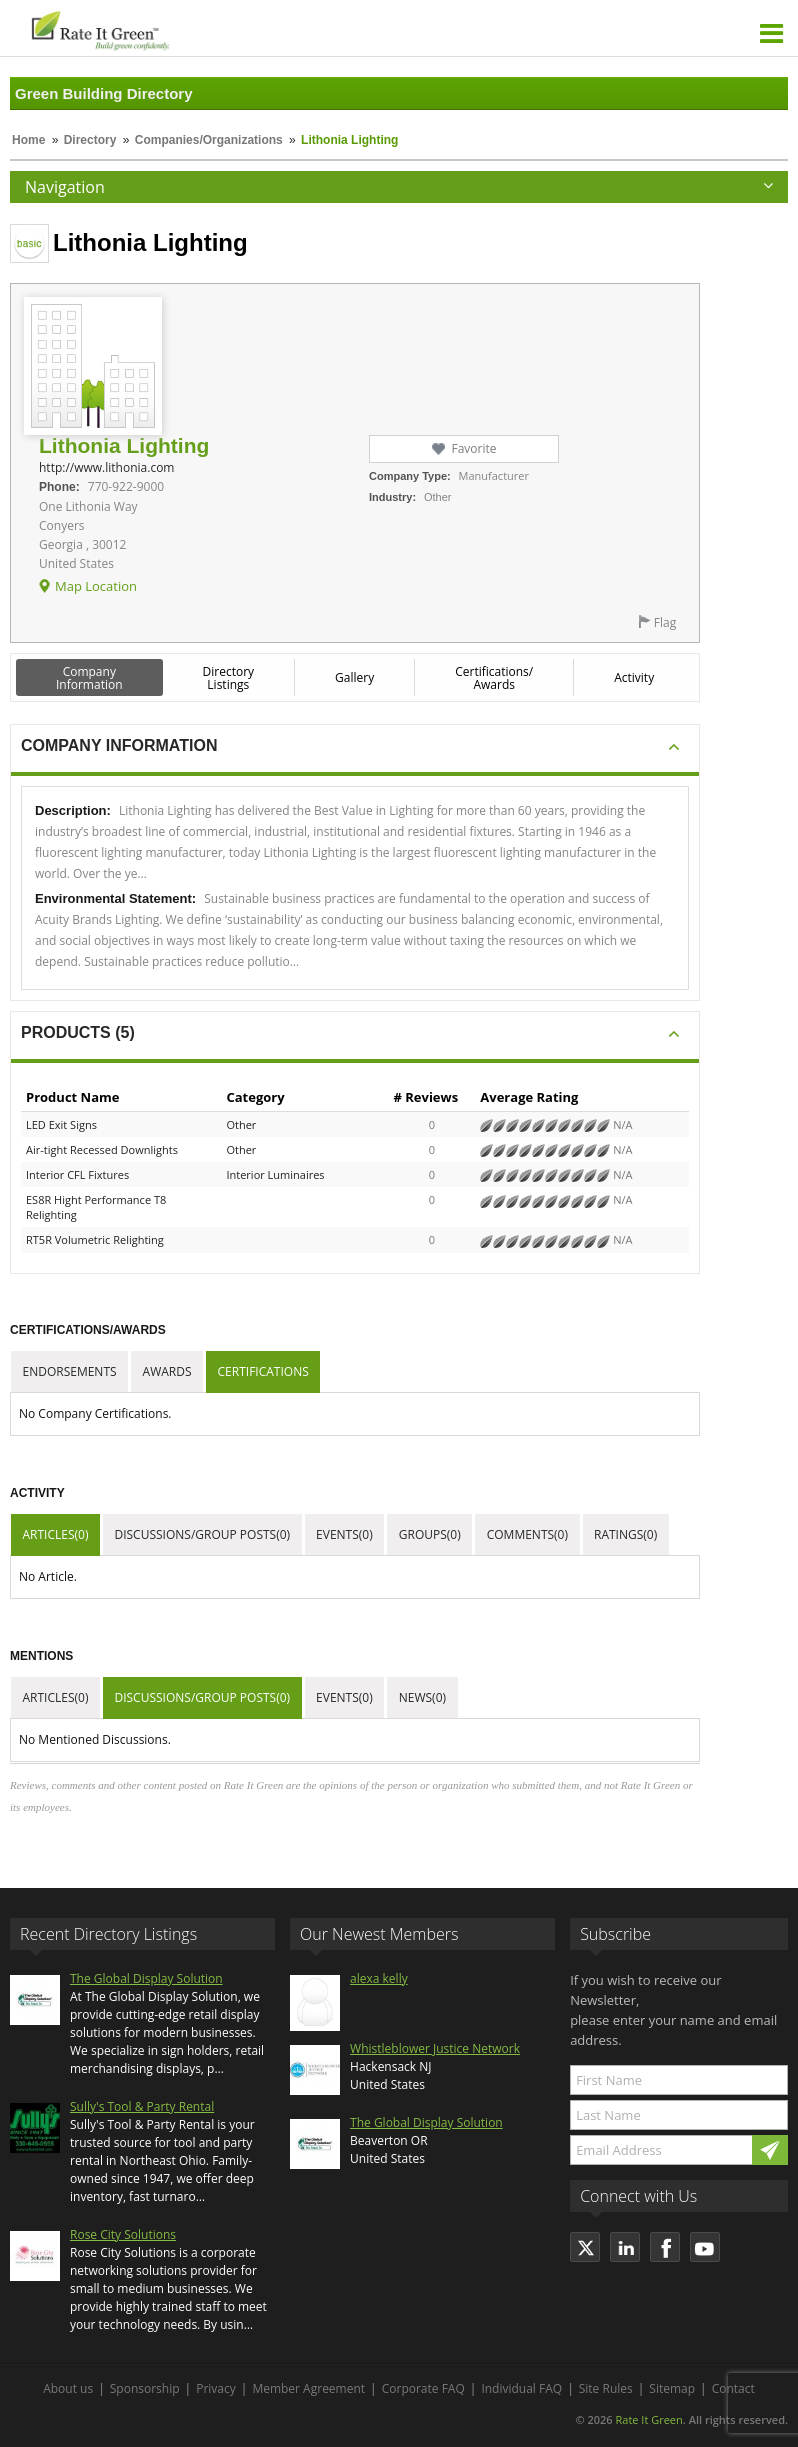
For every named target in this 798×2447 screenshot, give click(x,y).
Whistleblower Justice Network (435, 2048)
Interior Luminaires (275, 1174)
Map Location (96, 586)
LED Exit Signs (61, 1124)
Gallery (354, 677)
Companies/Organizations (209, 140)
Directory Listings (229, 678)
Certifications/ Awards (494, 678)
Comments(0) (527, 1534)
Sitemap (672, 2388)
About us (68, 2388)
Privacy (216, 2388)
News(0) (422, 1697)
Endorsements (70, 1371)
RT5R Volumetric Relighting (95, 1239)
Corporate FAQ (423, 2388)
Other (241, 1124)
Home (28, 140)
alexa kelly (379, 1978)
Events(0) (344, 1534)
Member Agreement (308, 2388)
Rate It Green (648, 2419)
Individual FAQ (521, 2388)
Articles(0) (56, 1534)
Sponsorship (145, 2388)
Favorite (473, 448)
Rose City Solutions (123, 2234)
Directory (90, 140)
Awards (167, 1371)
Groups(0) (430, 1534)
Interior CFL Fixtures (77, 1174)
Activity (634, 677)
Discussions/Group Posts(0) (202, 1534)
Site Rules (606, 2388)
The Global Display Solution (146, 1978)
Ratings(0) (625, 1534)
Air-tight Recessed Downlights (102, 1149)
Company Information (89, 678)
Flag (665, 622)
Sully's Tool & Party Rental (142, 2106)
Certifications (263, 1371)
